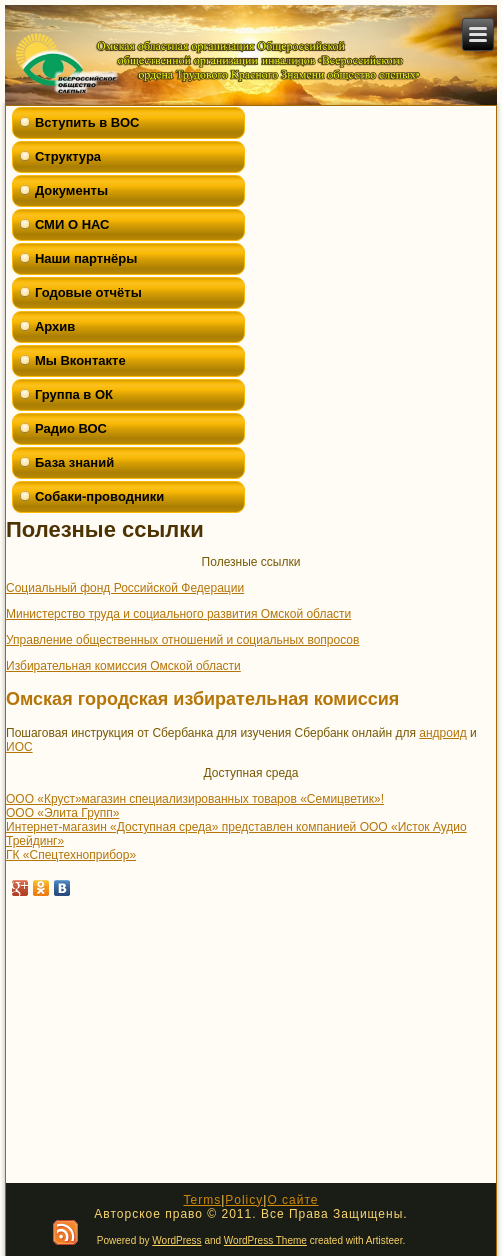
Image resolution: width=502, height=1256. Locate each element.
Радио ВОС (71, 428)
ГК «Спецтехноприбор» (71, 855)
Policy (244, 1200)
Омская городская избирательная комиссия (202, 699)
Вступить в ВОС (87, 122)
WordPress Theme (265, 1240)
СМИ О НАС (72, 224)
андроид (442, 733)
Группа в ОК (74, 394)
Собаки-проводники (99, 496)
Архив (55, 326)
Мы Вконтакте (80, 360)
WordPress (176, 1240)
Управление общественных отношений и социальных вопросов (182, 640)
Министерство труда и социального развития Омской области (178, 614)
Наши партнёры (86, 258)
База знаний (74, 462)
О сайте (292, 1200)
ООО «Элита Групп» (62, 813)
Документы (71, 190)
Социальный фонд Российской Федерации (125, 588)
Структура (68, 156)
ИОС (19, 747)
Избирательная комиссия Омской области (123, 666)
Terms (202, 1200)
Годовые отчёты (88, 292)
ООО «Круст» (44, 799)
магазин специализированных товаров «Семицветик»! (233, 799)
